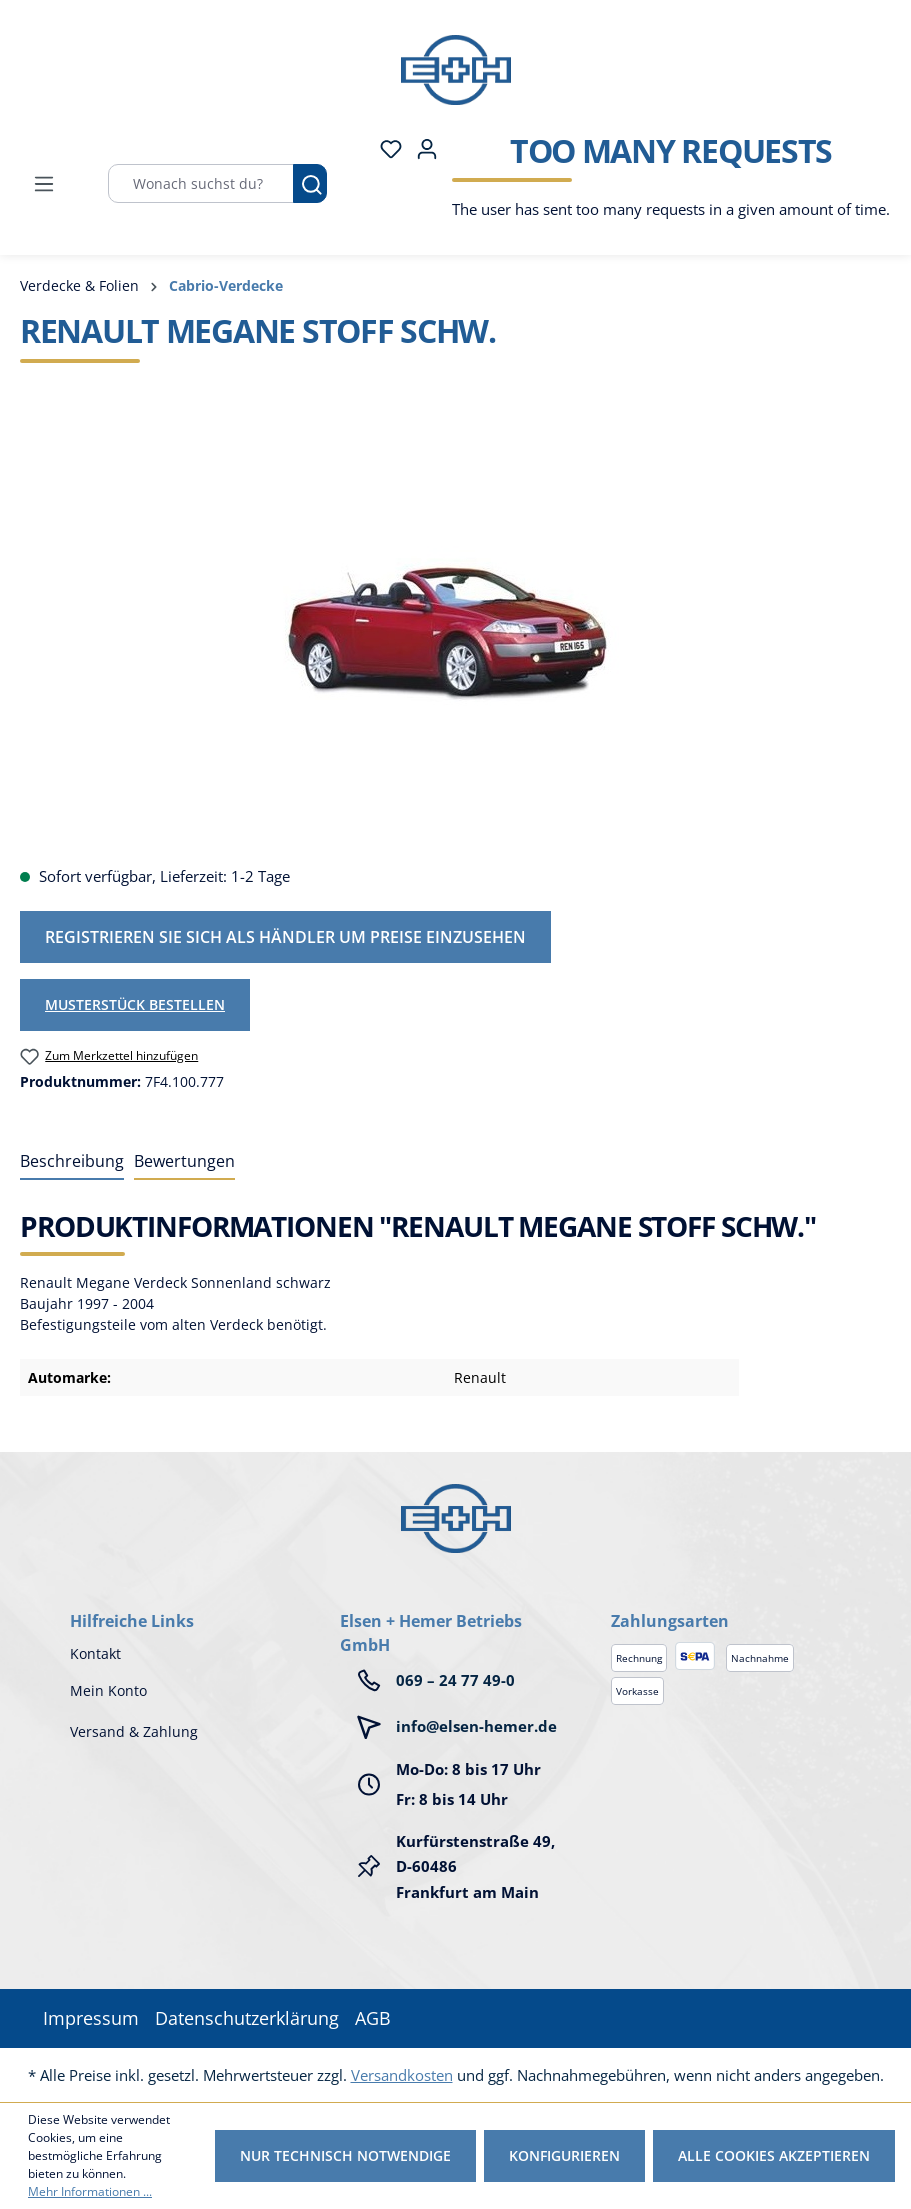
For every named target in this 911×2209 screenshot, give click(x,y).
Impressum (91, 2018)
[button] (726, 1601)
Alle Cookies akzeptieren (774, 2155)
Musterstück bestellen (135, 1004)
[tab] (72, 1162)
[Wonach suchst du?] (201, 183)
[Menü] (44, 184)
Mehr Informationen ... (90, 2191)
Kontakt (95, 1653)
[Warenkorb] (665, 184)
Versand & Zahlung (134, 1731)
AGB (373, 2018)
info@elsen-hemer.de (476, 1726)
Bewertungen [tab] (184, 1161)
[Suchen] (310, 183)
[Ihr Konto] (421, 149)
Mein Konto (108, 1690)
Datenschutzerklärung (247, 2018)
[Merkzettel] (385, 149)
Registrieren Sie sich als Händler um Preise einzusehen (285, 937)
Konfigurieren (564, 2155)
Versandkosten (402, 2075)
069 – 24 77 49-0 (455, 1680)
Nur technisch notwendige (345, 2155)
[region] (455, 634)
